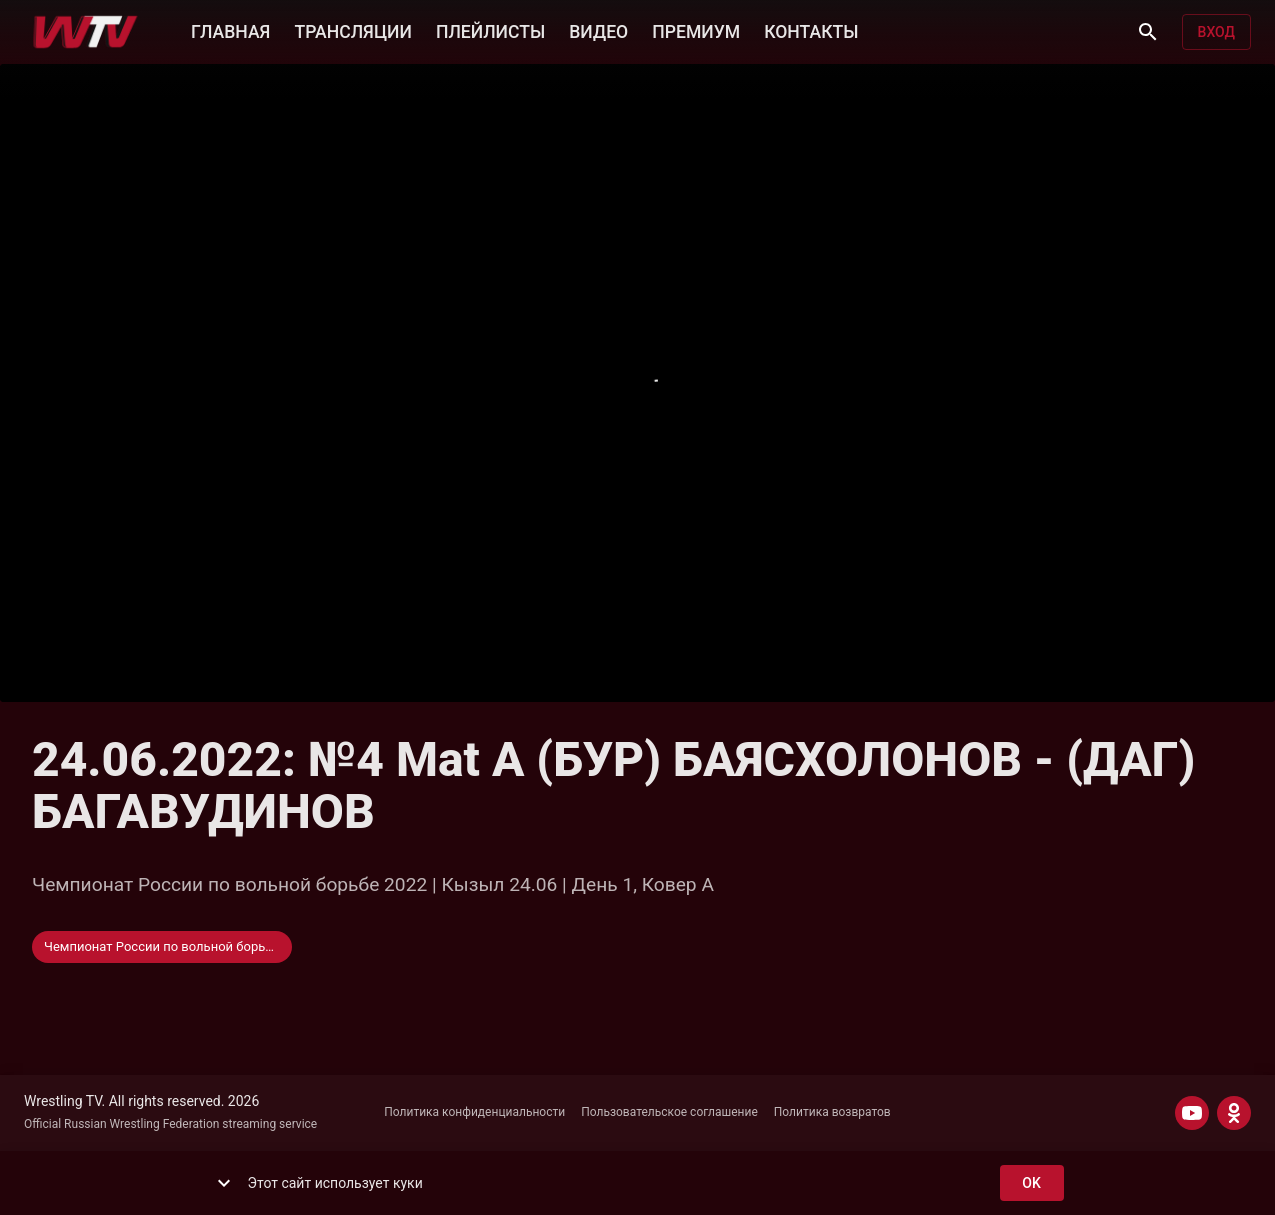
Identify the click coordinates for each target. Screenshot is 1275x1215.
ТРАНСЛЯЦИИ (352, 30)
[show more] (224, 1183)
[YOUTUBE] (1192, 1113)
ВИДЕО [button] (598, 30)
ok (1032, 1183)
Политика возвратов (832, 1112)
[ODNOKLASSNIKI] (1234, 1113)
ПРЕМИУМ (696, 30)
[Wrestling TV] (85, 32)
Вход (1216, 32)
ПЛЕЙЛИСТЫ (490, 30)
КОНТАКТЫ (811, 30)
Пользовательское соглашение (669, 1112)
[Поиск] (1148, 32)
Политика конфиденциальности (474, 1112)
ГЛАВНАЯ (230, 30)
